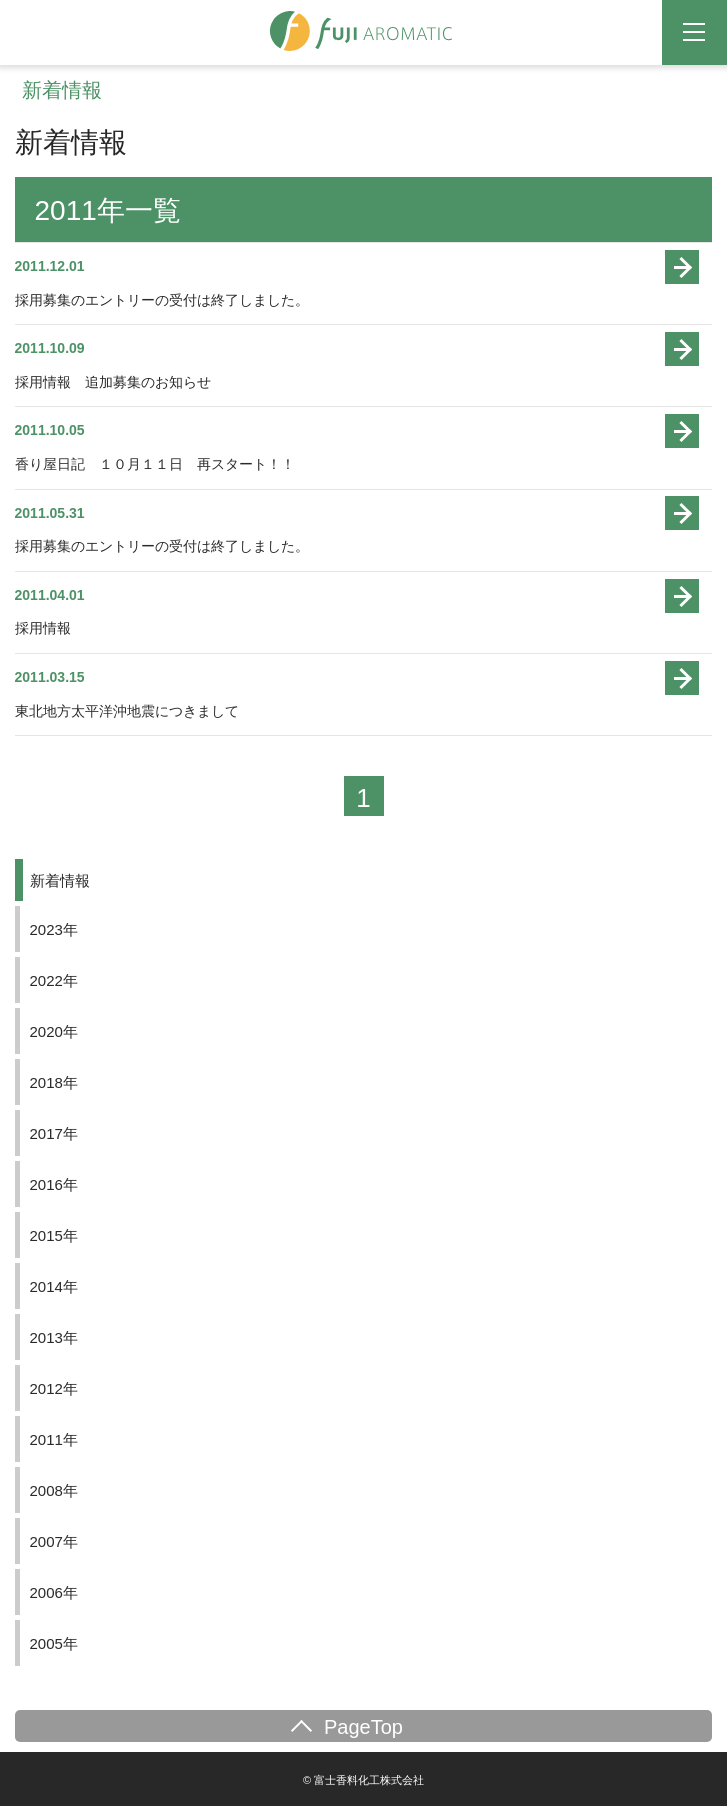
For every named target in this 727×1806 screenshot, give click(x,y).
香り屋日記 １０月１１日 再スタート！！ (155, 464)
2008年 (54, 1490)
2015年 (54, 1235)
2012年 (54, 1388)
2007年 (54, 1541)
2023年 (54, 929)
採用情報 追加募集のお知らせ (113, 382)
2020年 (54, 1031)
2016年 (54, 1184)
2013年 (54, 1337)
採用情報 (43, 628)
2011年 (54, 1439)
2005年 (54, 1643)
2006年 (54, 1592)
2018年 (54, 1082)
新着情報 (60, 880)
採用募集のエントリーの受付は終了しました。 (162, 300)
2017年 (54, 1133)
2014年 (54, 1286)
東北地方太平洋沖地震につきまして (127, 711)
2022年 (54, 980)
